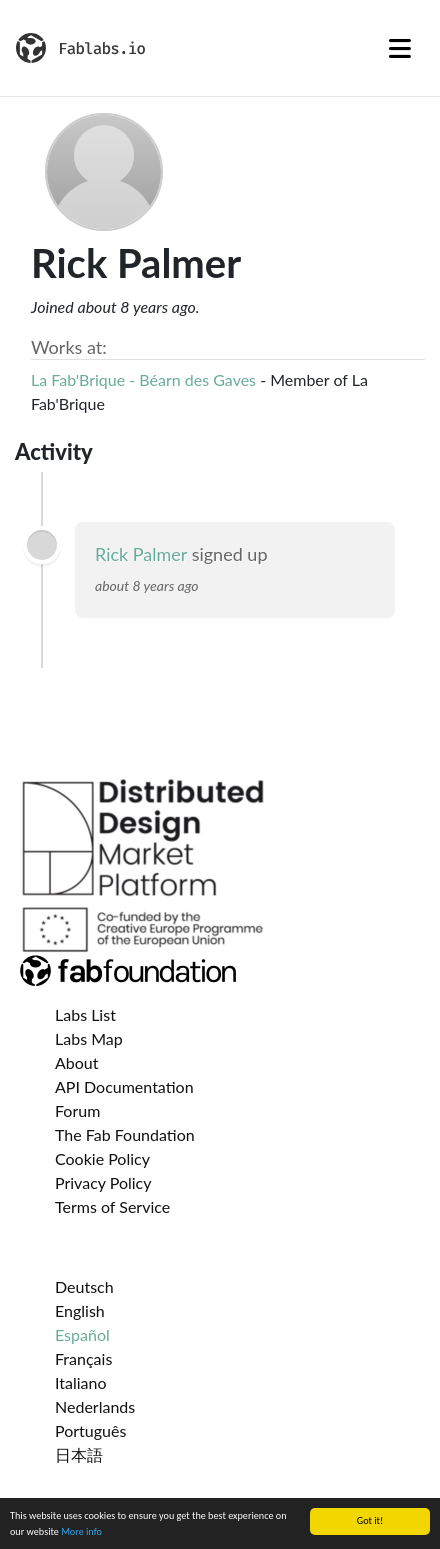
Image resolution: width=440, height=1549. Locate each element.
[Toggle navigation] (400, 48)
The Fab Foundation (125, 1134)
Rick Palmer (141, 554)
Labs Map (89, 1038)
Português (90, 1430)
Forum (77, 1110)
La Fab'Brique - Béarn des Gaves (143, 379)
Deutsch (84, 1286)
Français (83, 1358)
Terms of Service (112, 1206)
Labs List (85, 1014)
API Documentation (124, 1086)
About (77, 1062)
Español (82, 1334)
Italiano (81, 1382)
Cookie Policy (102, 1158)
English (80, 1310)
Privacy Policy (103, 1182)
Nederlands (95, 1406)
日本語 (79, 1454)
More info (81, 1532)
